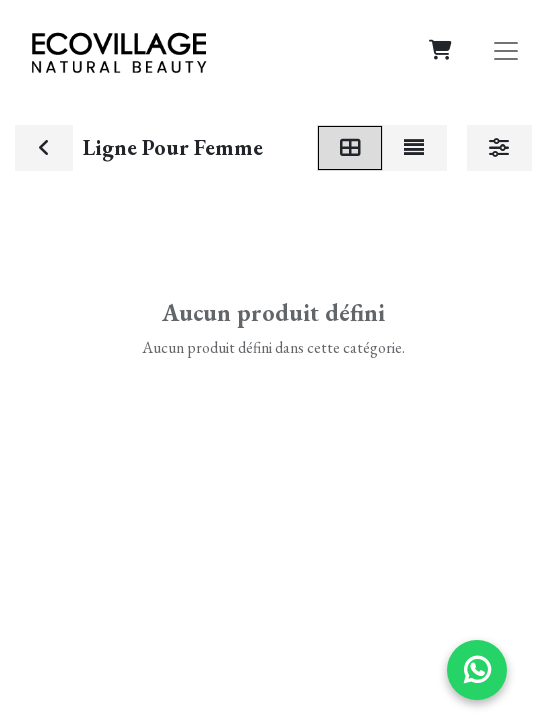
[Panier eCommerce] (440, 50)
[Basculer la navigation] (506, 50)
